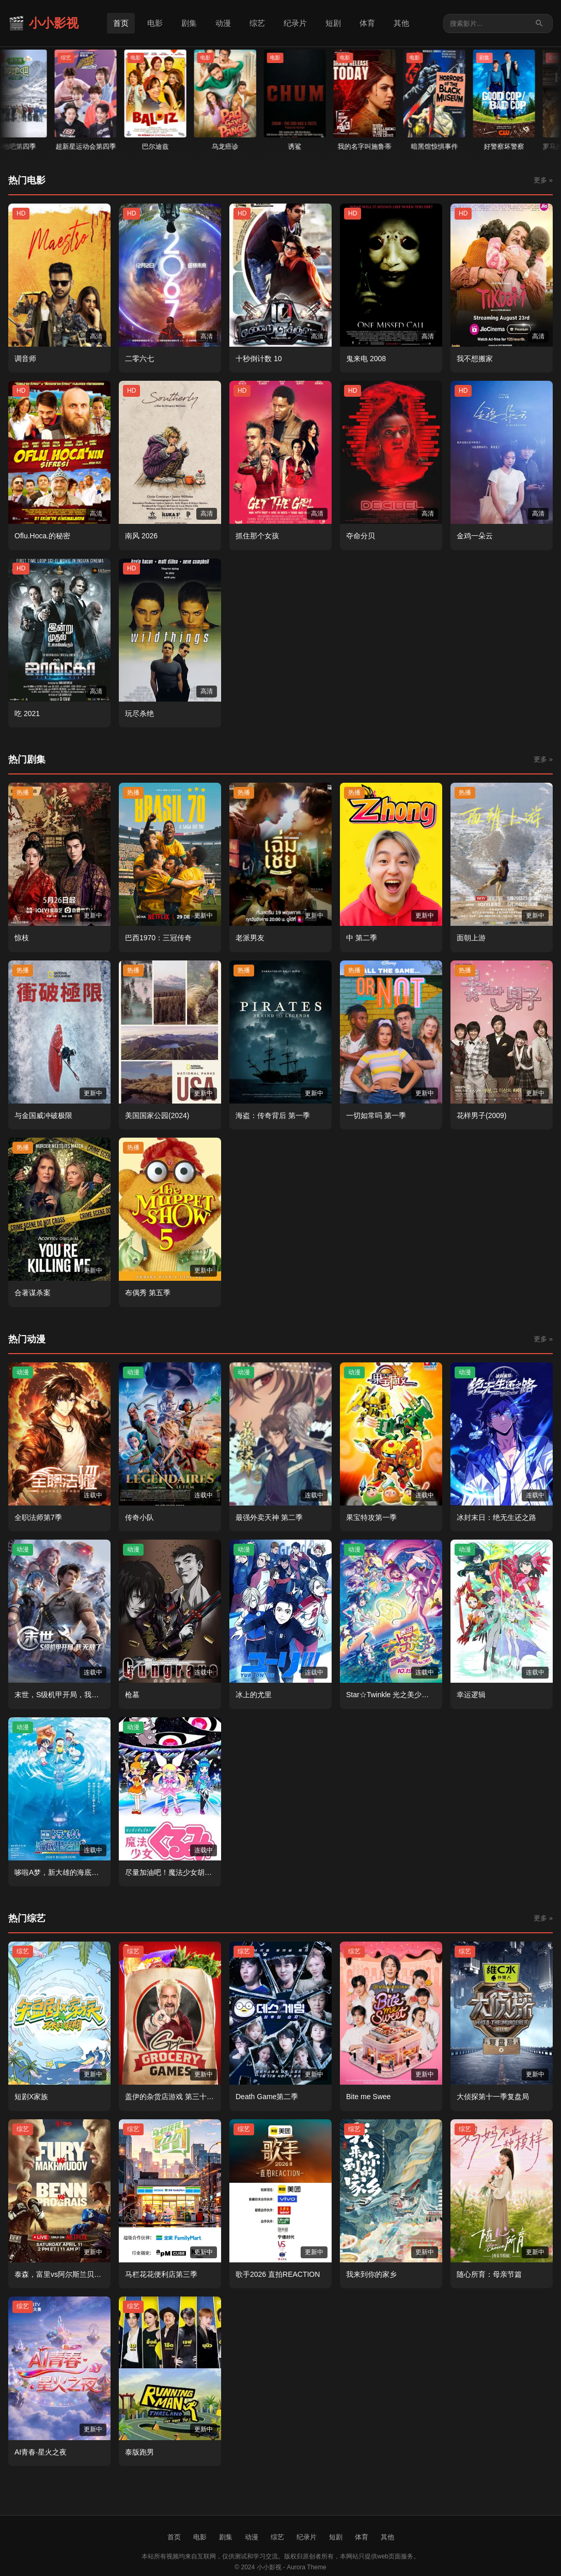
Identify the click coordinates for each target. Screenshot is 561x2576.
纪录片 (295, 23)
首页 (121, 23)
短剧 (333, 23)
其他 (401, 23)
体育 (367, 23)
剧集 (189, 23)
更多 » (543, 180)
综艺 (257, 23)
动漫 (223, 23)
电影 (155, 23)
